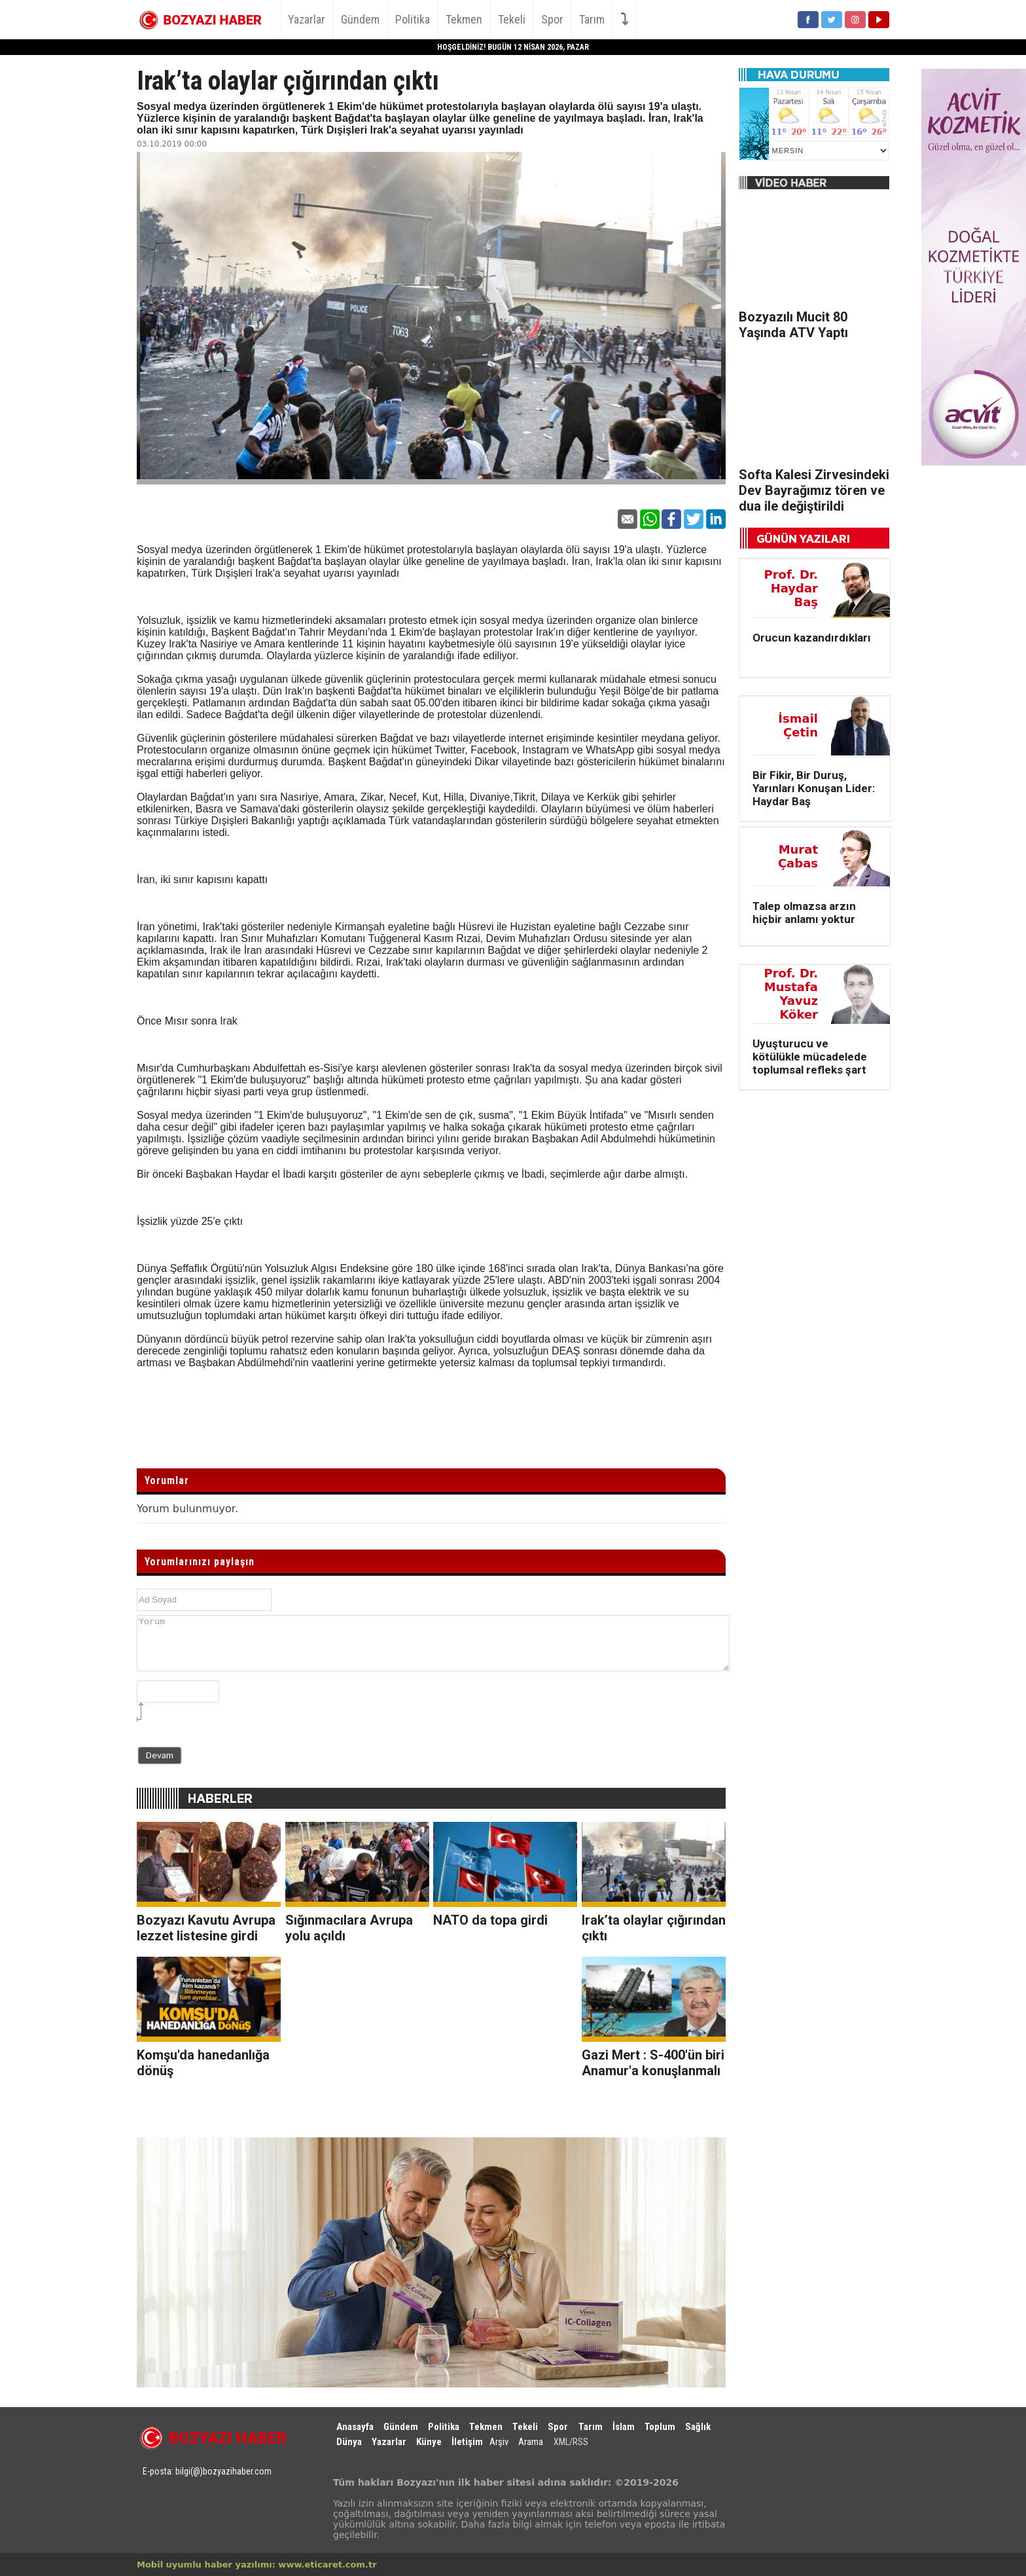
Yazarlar (306, 19)
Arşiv (498, 2442)
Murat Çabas (798, 856)
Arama (530, 2442)
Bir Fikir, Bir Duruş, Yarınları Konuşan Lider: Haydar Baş (813, 788)
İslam (623, 2427)
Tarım (592, 19)
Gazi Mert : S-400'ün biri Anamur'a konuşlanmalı (653, 2062)
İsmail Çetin (798, 725)
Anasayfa (355, 2427)
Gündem (360, 19)
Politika (412, 19)
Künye (429, 2442)
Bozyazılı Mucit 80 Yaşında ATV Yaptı (793, 324)
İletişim (467, 2442)
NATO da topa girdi (490, 1920)
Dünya (349, 2442)
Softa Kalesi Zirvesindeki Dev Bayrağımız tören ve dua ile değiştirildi (814, 490)
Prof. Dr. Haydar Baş (791, 588)
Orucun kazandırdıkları (811, 637)
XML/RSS (571, 2442)
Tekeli (511, 19)
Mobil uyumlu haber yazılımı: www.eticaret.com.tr (257, 2564)
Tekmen (464, 19)
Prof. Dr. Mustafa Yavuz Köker (791, 993)
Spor (552, 19)
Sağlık (698, 2427)
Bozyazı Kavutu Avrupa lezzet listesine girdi (206, 1928)
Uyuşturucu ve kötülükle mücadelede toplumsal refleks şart (809, 1056)
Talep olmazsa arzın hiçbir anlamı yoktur (804, 912)
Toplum (660, 2427)
